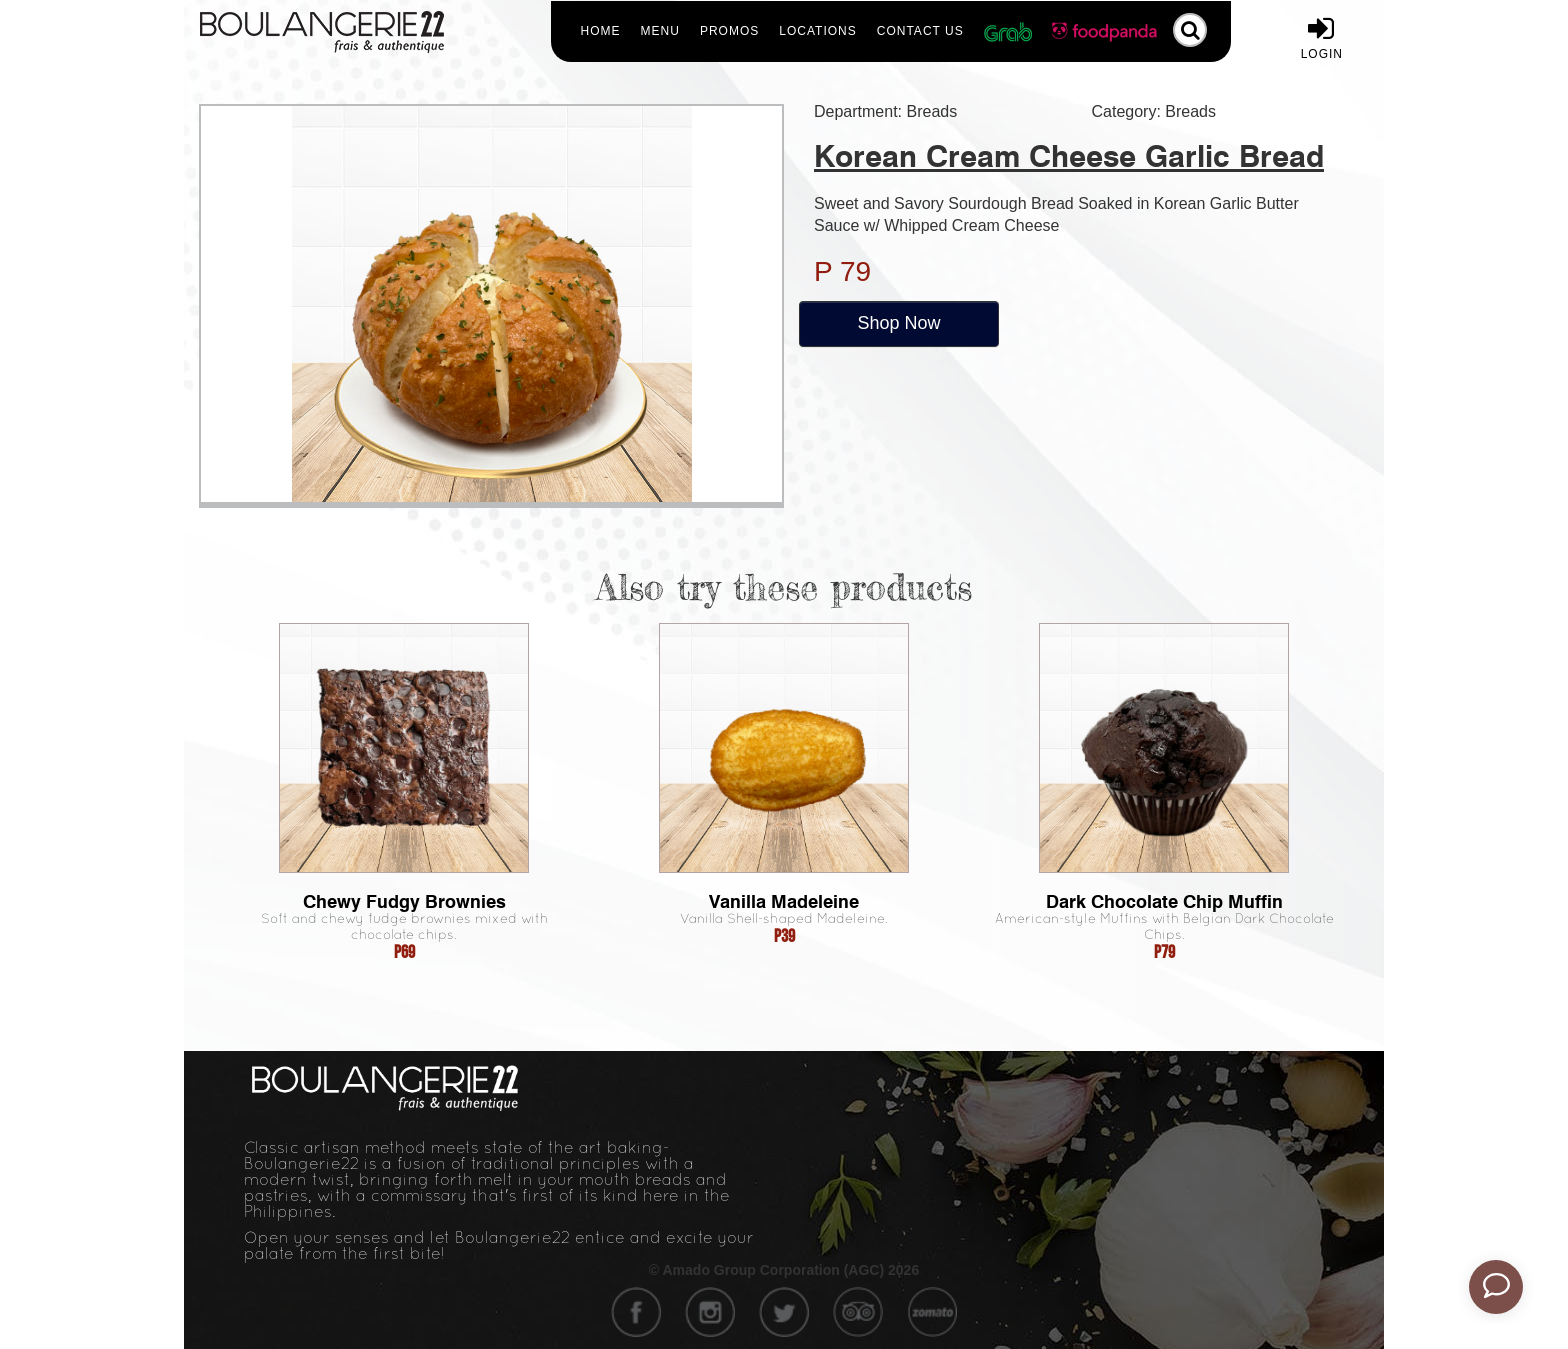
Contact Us (920, 31)
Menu (660, 31)
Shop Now (898, 323)
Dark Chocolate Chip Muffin (1164, 901)
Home (601, 31)
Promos (729, 31)
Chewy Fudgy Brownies (404, 901)
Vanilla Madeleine (784, 901)
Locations (817, 31)
